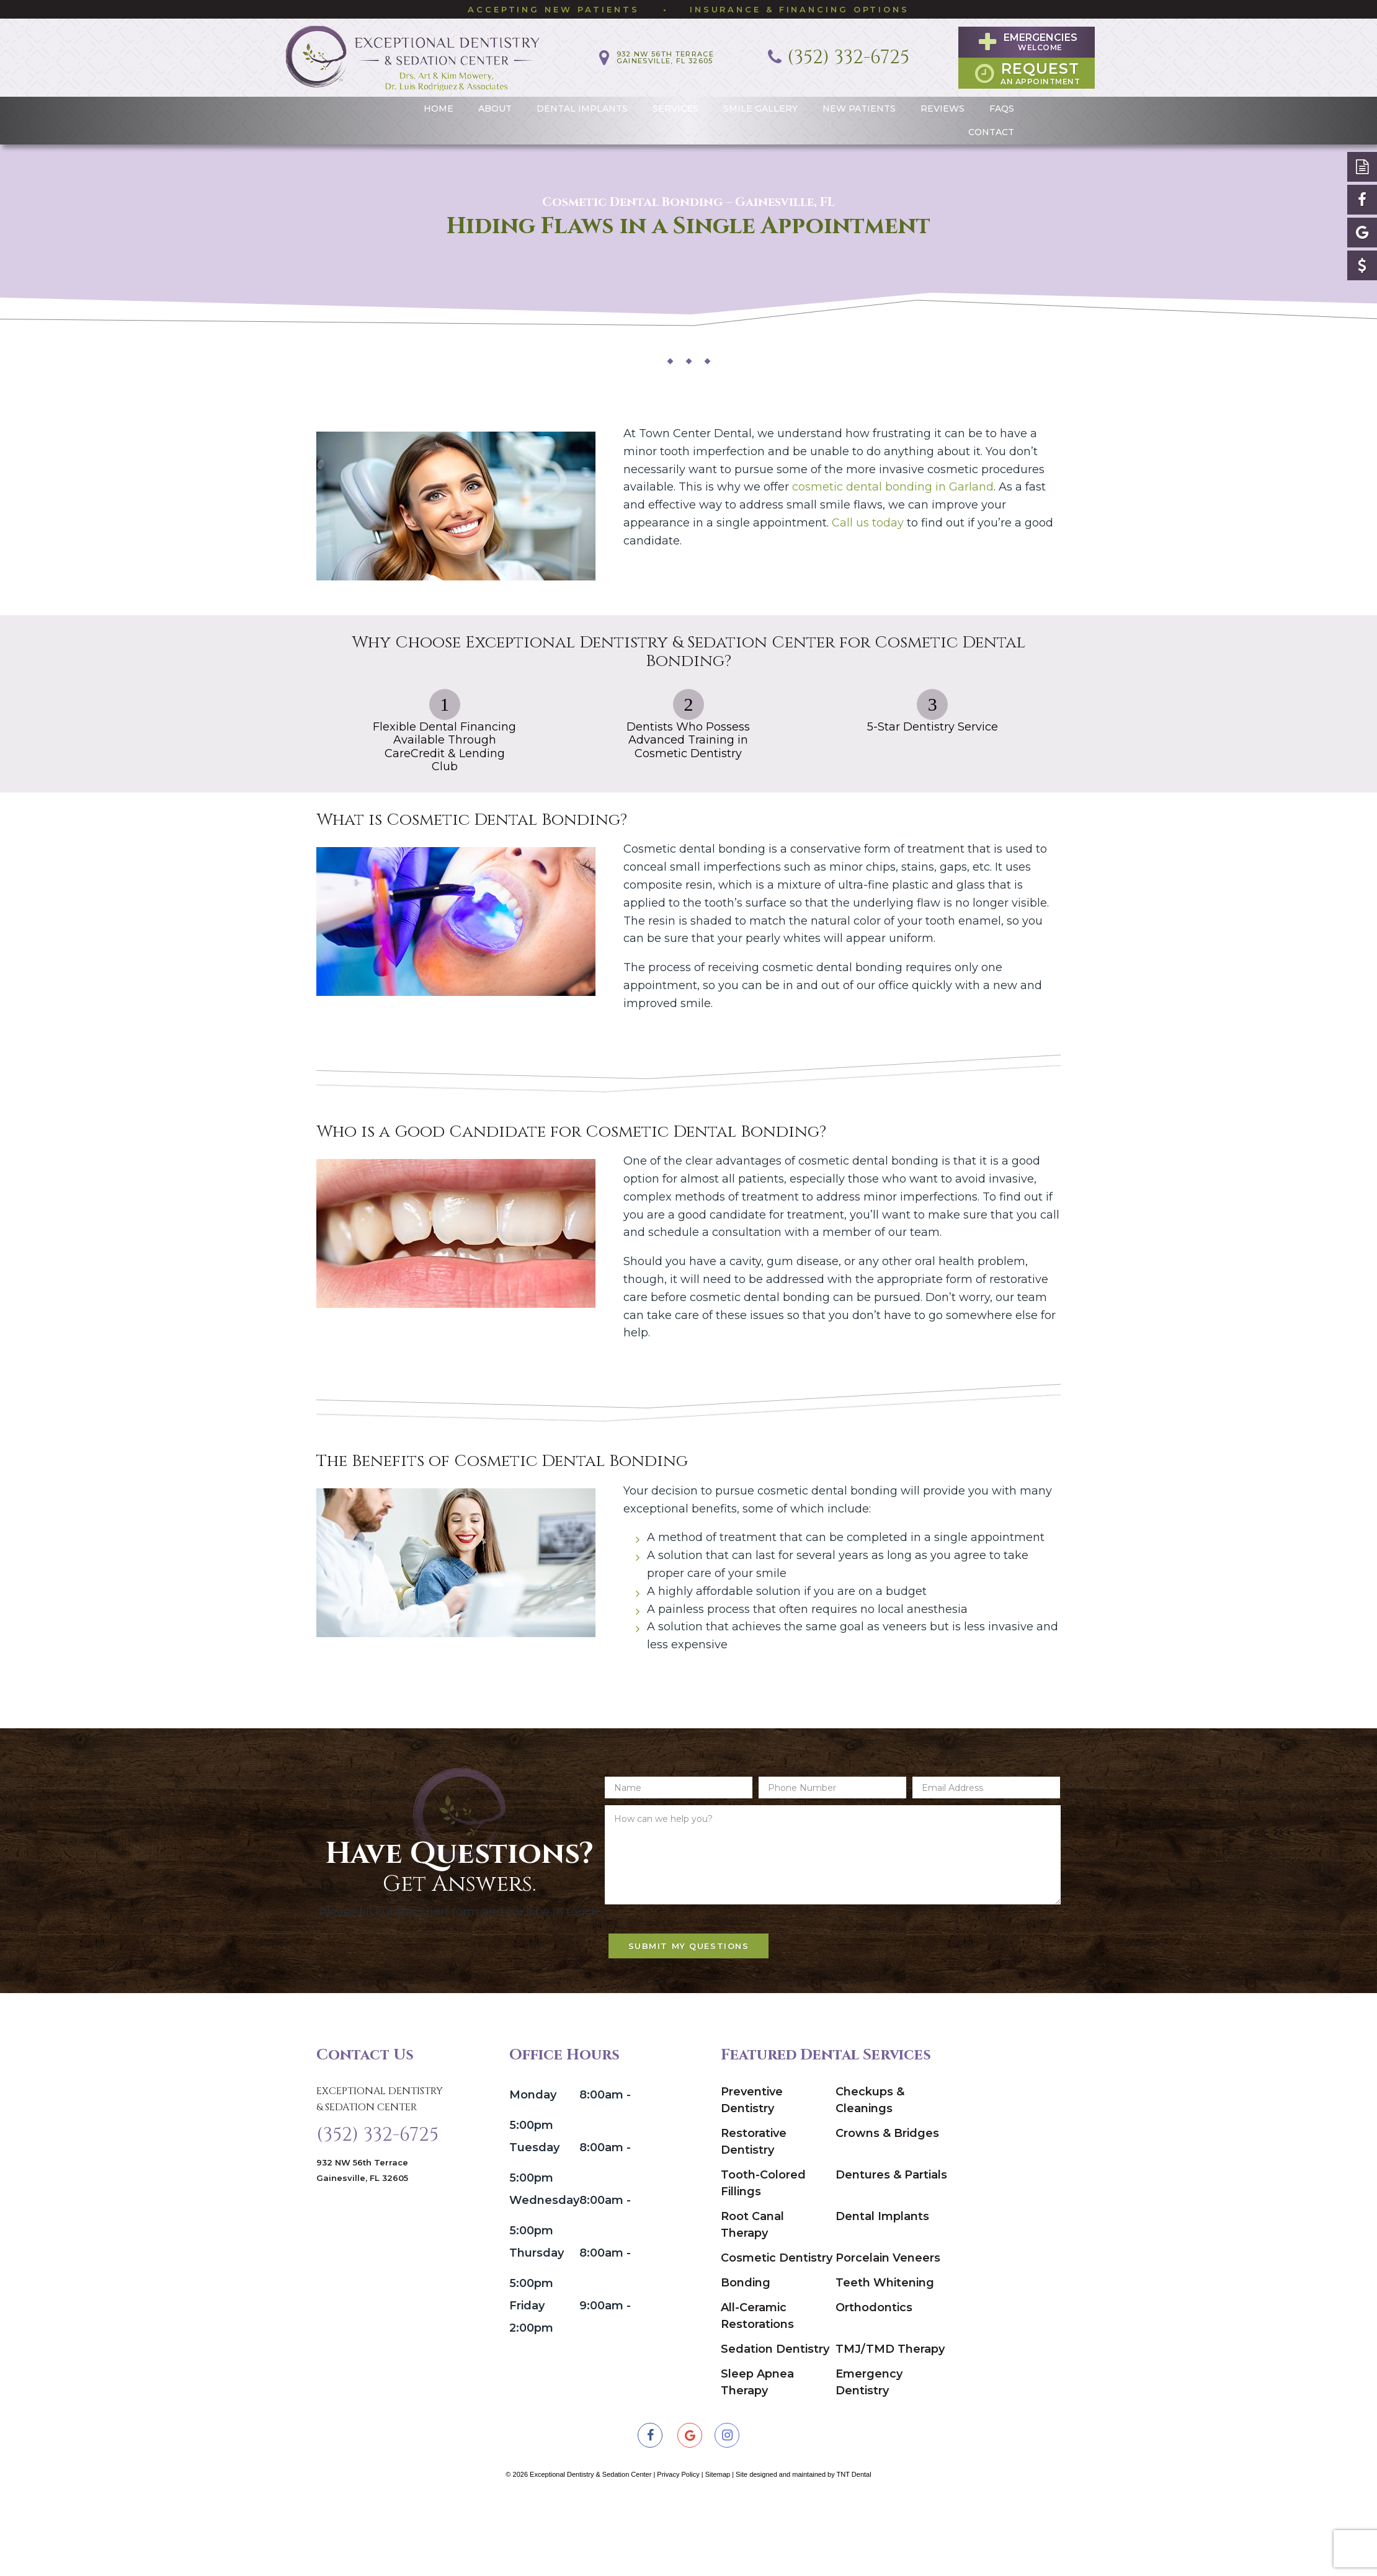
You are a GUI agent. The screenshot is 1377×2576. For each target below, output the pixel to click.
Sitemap (717, 2545)
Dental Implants (582, 101)
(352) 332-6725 (377, 2209)
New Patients (859, 101)
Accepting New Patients (553, 9)
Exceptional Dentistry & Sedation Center (379, 2170)
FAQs (1001, 101)
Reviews (942, 101)
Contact (991, 125)
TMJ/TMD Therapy (890, 2420)
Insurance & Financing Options (799, 9)
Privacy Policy (678, 2545)
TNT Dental (854, 2545)
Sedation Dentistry (775, 2420)
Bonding (745, 2353)
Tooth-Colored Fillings (763, 2254)
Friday (527, 2376)
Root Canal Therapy (752, 2295)
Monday (532, 2165)
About (495, 101)
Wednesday (542, 2271)
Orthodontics (874, 2378)
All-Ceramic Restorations (757, 2386)
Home (438, 101)
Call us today (868, 516)
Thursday (536, 2323)
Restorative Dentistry (754, 2212)
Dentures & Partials (891, 2245)
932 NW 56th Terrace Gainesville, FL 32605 (362, 2249)
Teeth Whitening (885, 2353)
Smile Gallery (760, 101)
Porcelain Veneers (888, 2328)
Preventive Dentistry (752, 2171)
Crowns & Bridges (887, 2204)
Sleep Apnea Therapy (757, 2453)
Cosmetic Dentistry (776, 2328)
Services (675, 101)
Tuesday (534, 2218)
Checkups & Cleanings (870, 2171)
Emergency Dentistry (869, 2453)
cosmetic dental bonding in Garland (893, 480)
